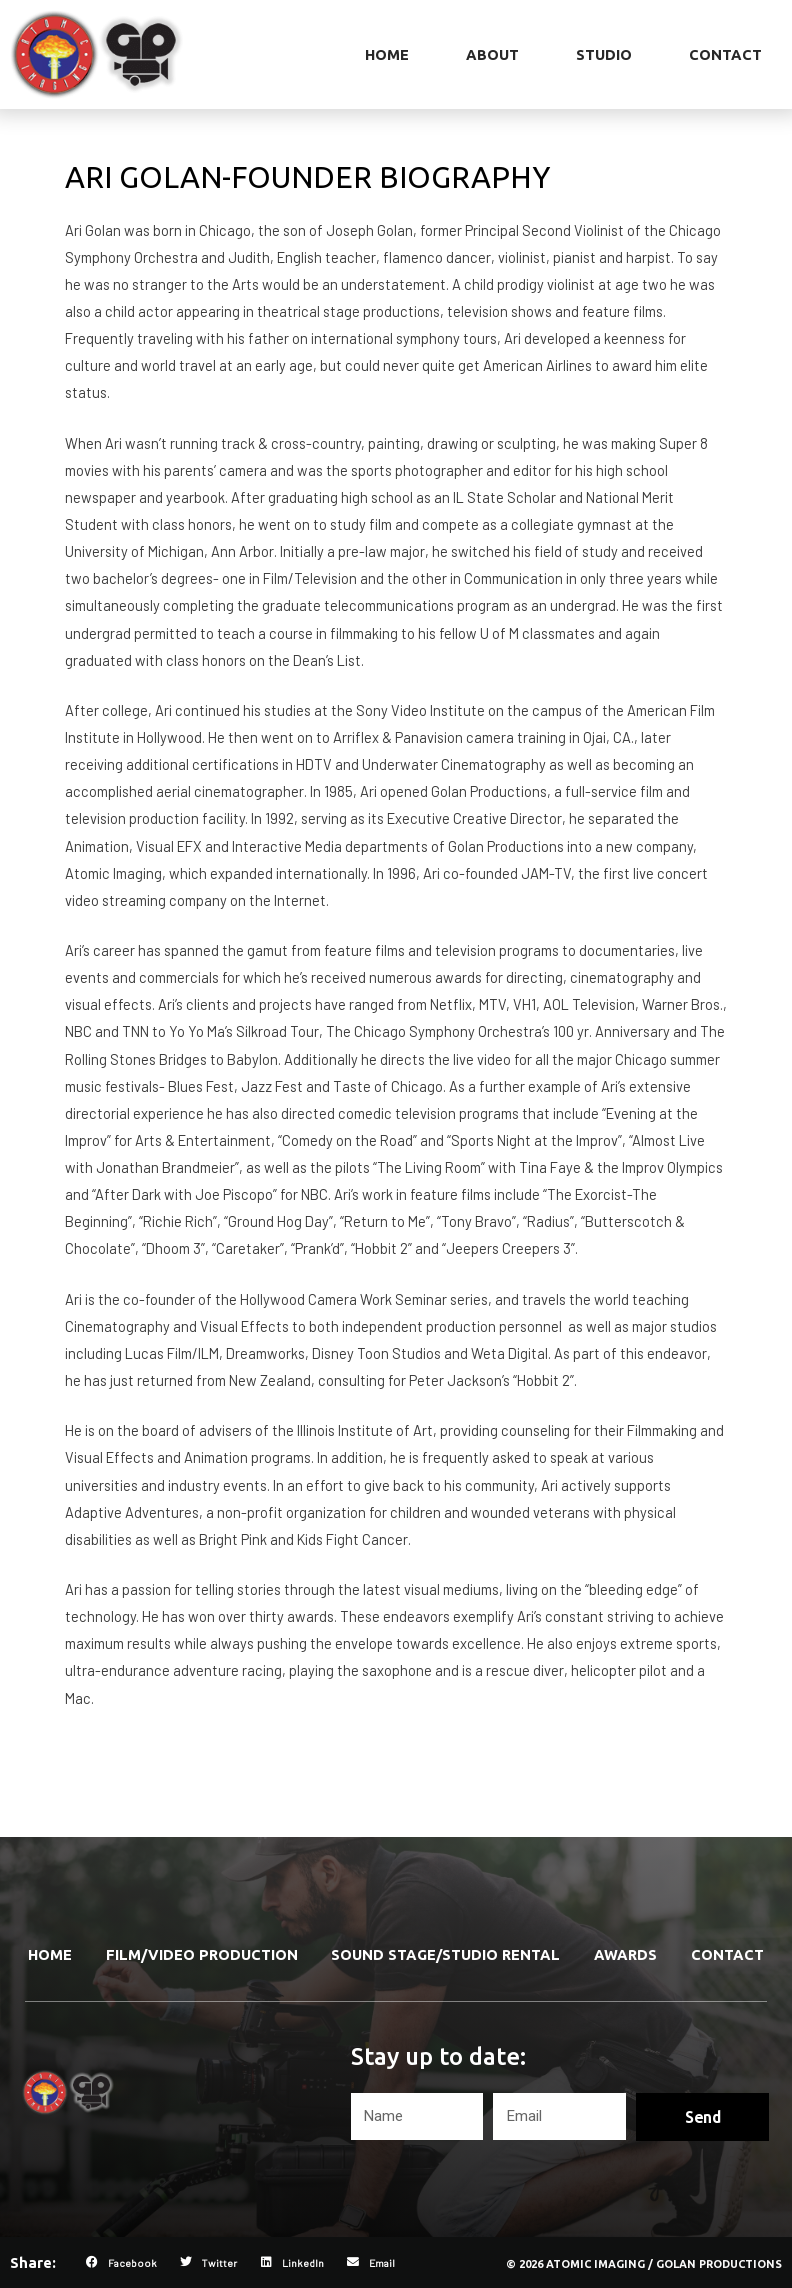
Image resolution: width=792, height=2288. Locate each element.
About (492, 54)
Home (387, 54)
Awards (625, 1954)
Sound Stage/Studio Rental (445, 1954)
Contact (725, 54)
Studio (604, 54)
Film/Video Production (202, 1954)
